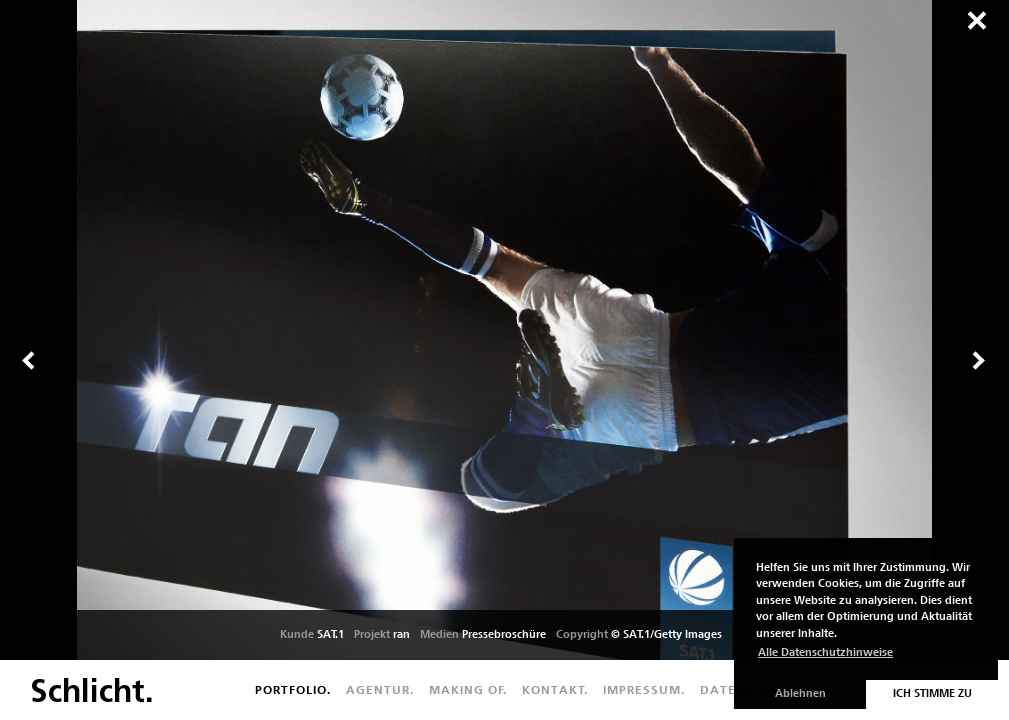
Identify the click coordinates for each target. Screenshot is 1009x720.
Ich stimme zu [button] (932, 693)
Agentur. (380, 690)
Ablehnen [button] (800, 693)
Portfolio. (293, 690)
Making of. (468, 690)
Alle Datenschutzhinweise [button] (825, 652)
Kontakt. (555, 690)
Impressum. (644, 690)
